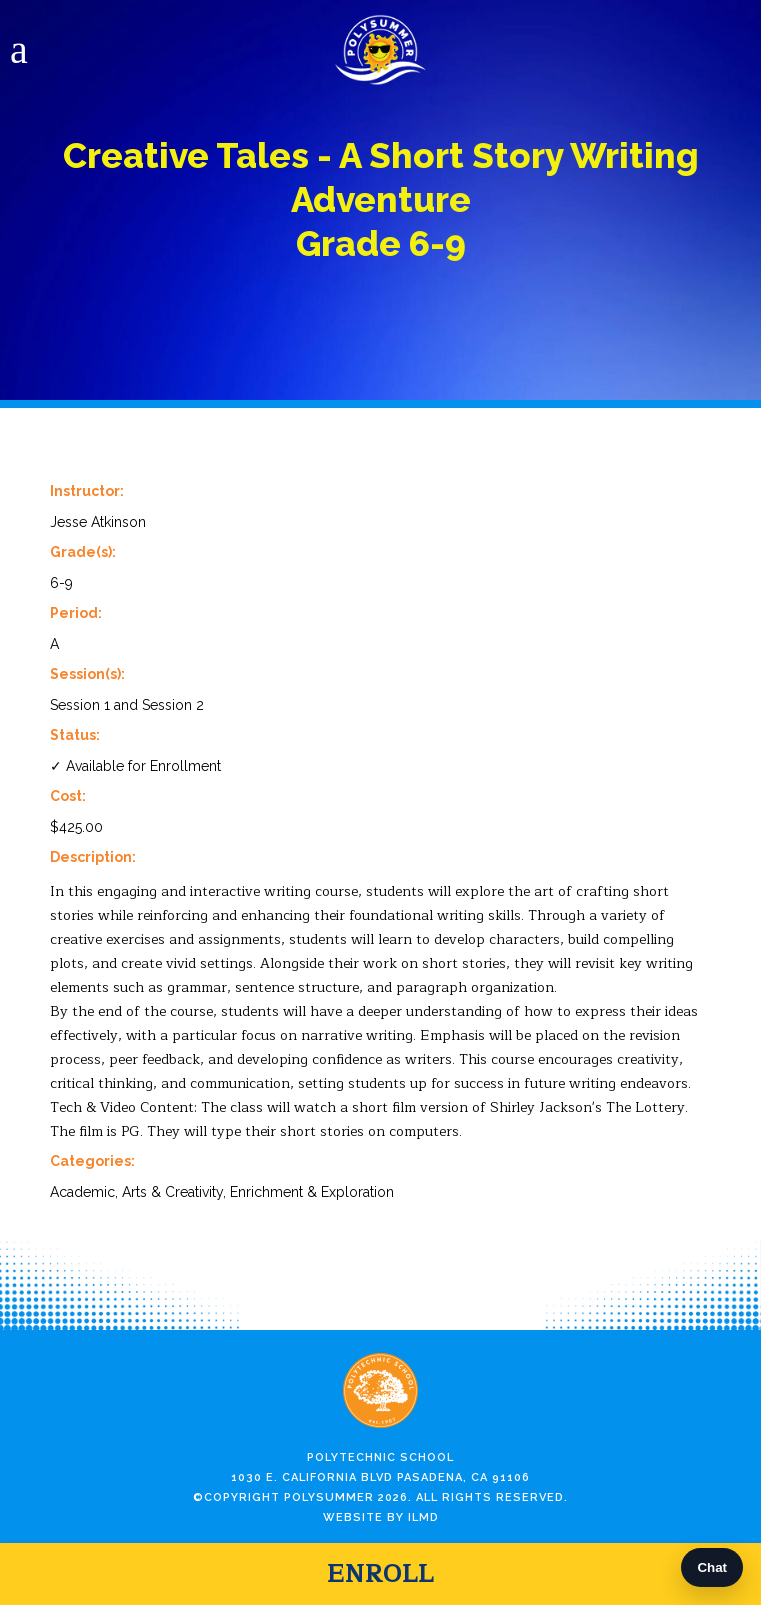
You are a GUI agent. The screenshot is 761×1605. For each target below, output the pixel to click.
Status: (75, 735)
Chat (712, 1567)
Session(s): (87, 674)
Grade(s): (83, 552)
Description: (93, 857)
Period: (76, 613)
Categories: (92, 1161)
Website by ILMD (381, 1517)
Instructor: (87, 491)
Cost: (68, 796)
